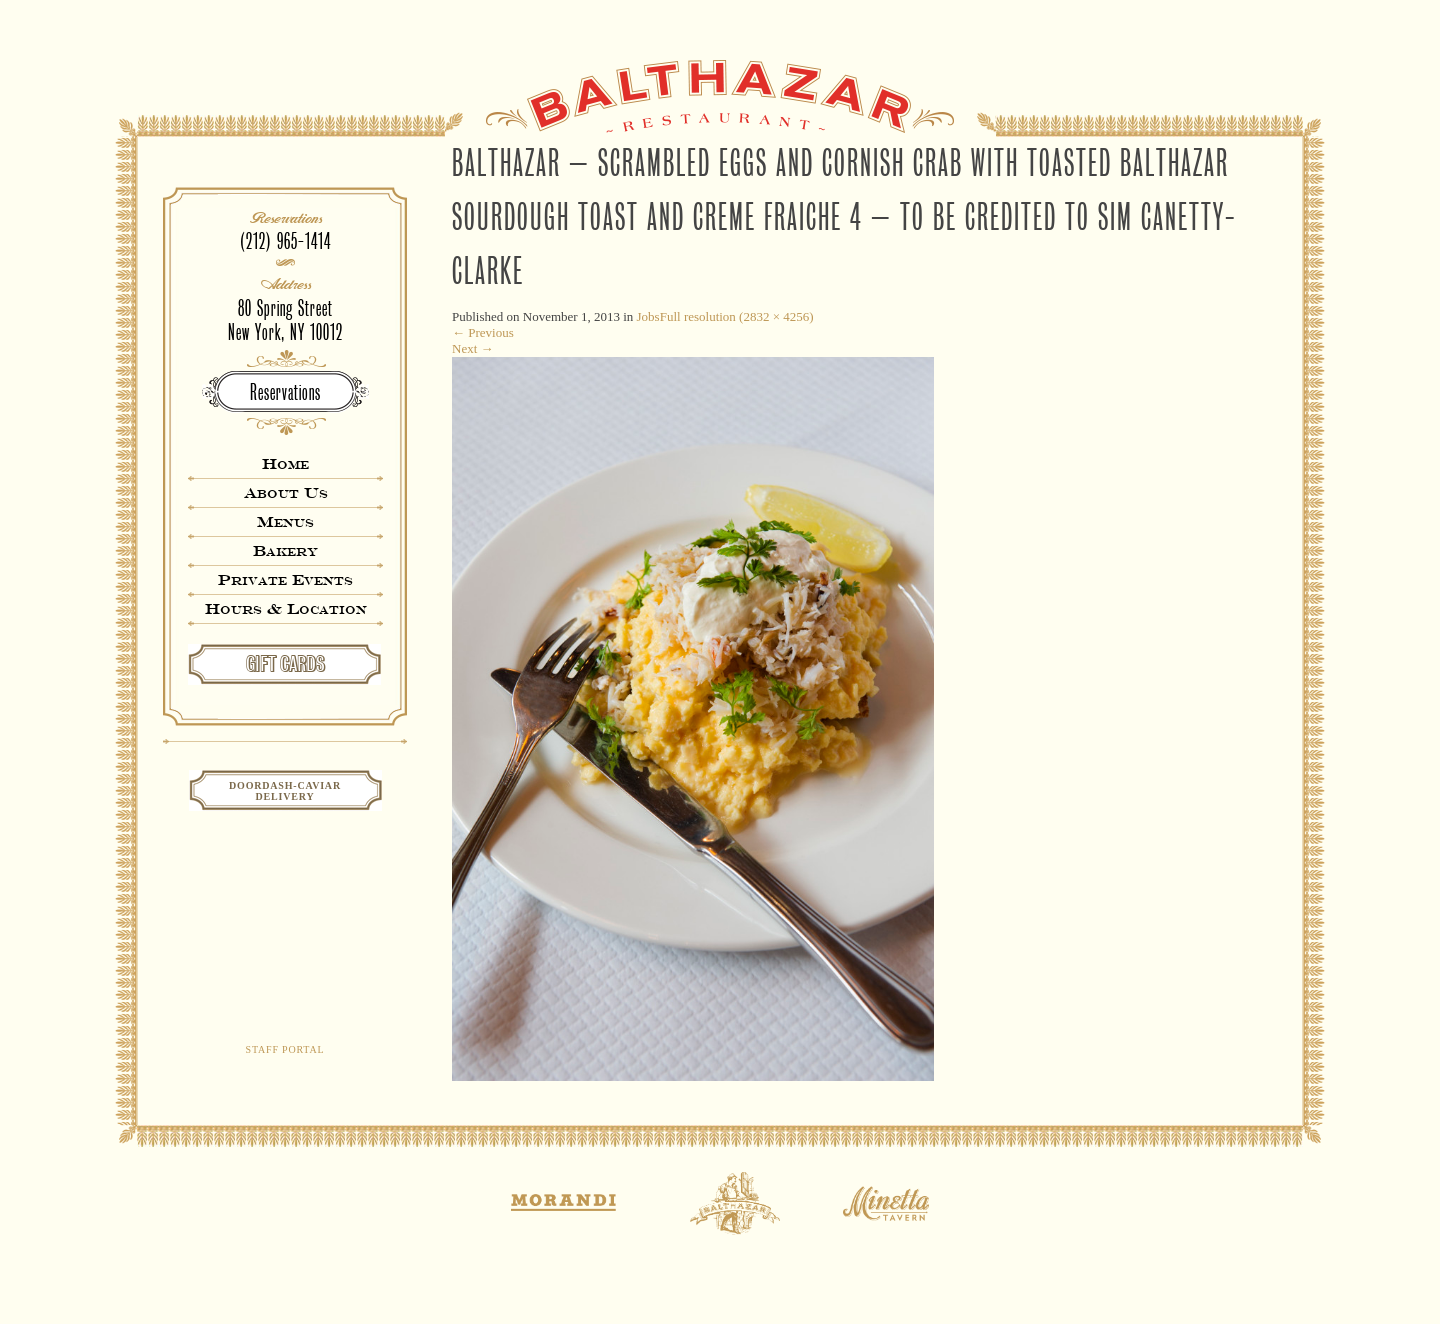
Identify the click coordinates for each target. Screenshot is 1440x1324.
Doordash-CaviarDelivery (285, 791)
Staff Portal (285, 1049)
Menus (285, 521)
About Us (286, 492)
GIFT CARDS (285, 664)
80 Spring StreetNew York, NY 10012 (285, 320)
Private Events (285, 579)
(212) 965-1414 (285, 241)
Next (473, 348)
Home (285, 463)
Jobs (648, 316)
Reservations (285, 392)
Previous (483, 332)
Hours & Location (286, 608)
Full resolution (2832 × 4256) (737, 316)
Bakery (285, 550)
